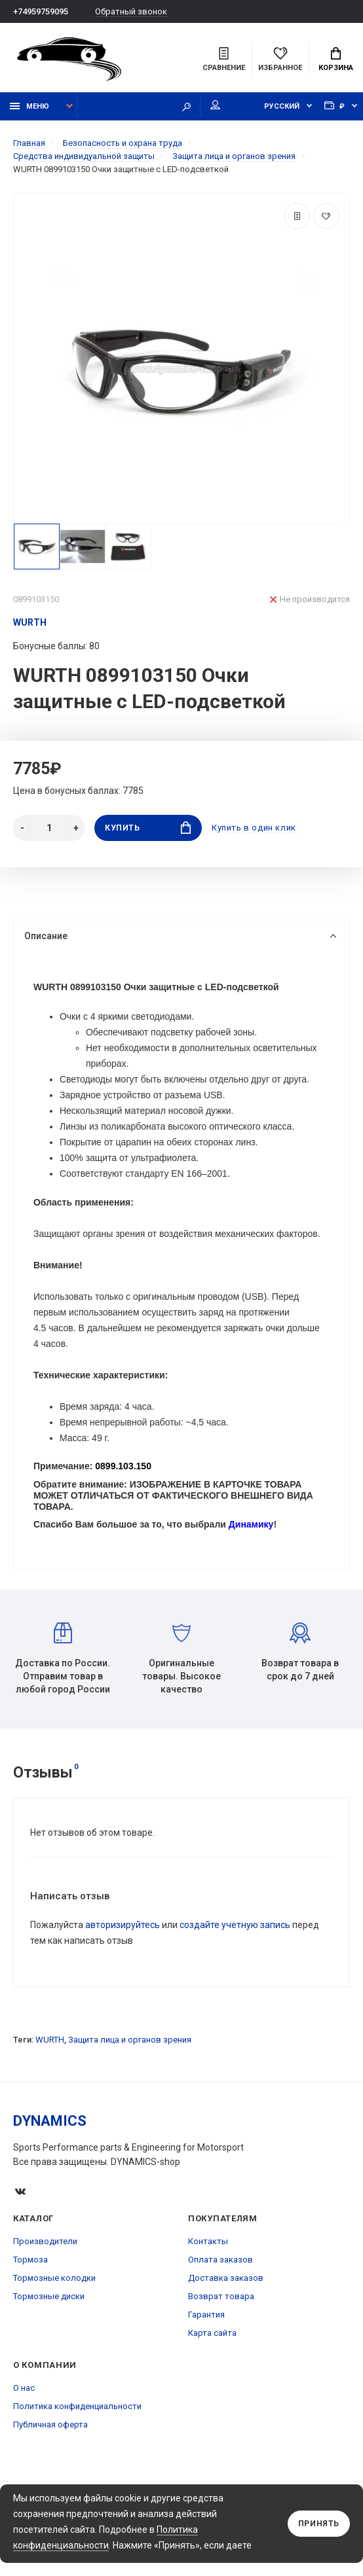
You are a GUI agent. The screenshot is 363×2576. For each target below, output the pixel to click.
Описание (180, 936)
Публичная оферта (50, 2425)
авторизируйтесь (122, 1925)
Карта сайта (212, 2333)
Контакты (208, 2242)
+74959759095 (40, 11)
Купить (148, 827)
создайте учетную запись (235, 1925)
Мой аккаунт (215, 104)
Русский (281, 106)
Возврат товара (221, 2297)
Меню (29, 106)
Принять (318, 2523)
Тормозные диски (49, 2297)
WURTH (49, 2040)
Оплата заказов (220, 2260)
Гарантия (206, 2315)
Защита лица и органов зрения (129, 2040)
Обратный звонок (131, 11)
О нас (24, 2388)
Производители (45, 2242)
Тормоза (30, 2260)
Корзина (335, 59)
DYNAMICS (49, 2121)
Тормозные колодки (54, 2278)
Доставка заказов (225, 2278)
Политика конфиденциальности (77, 2407)
